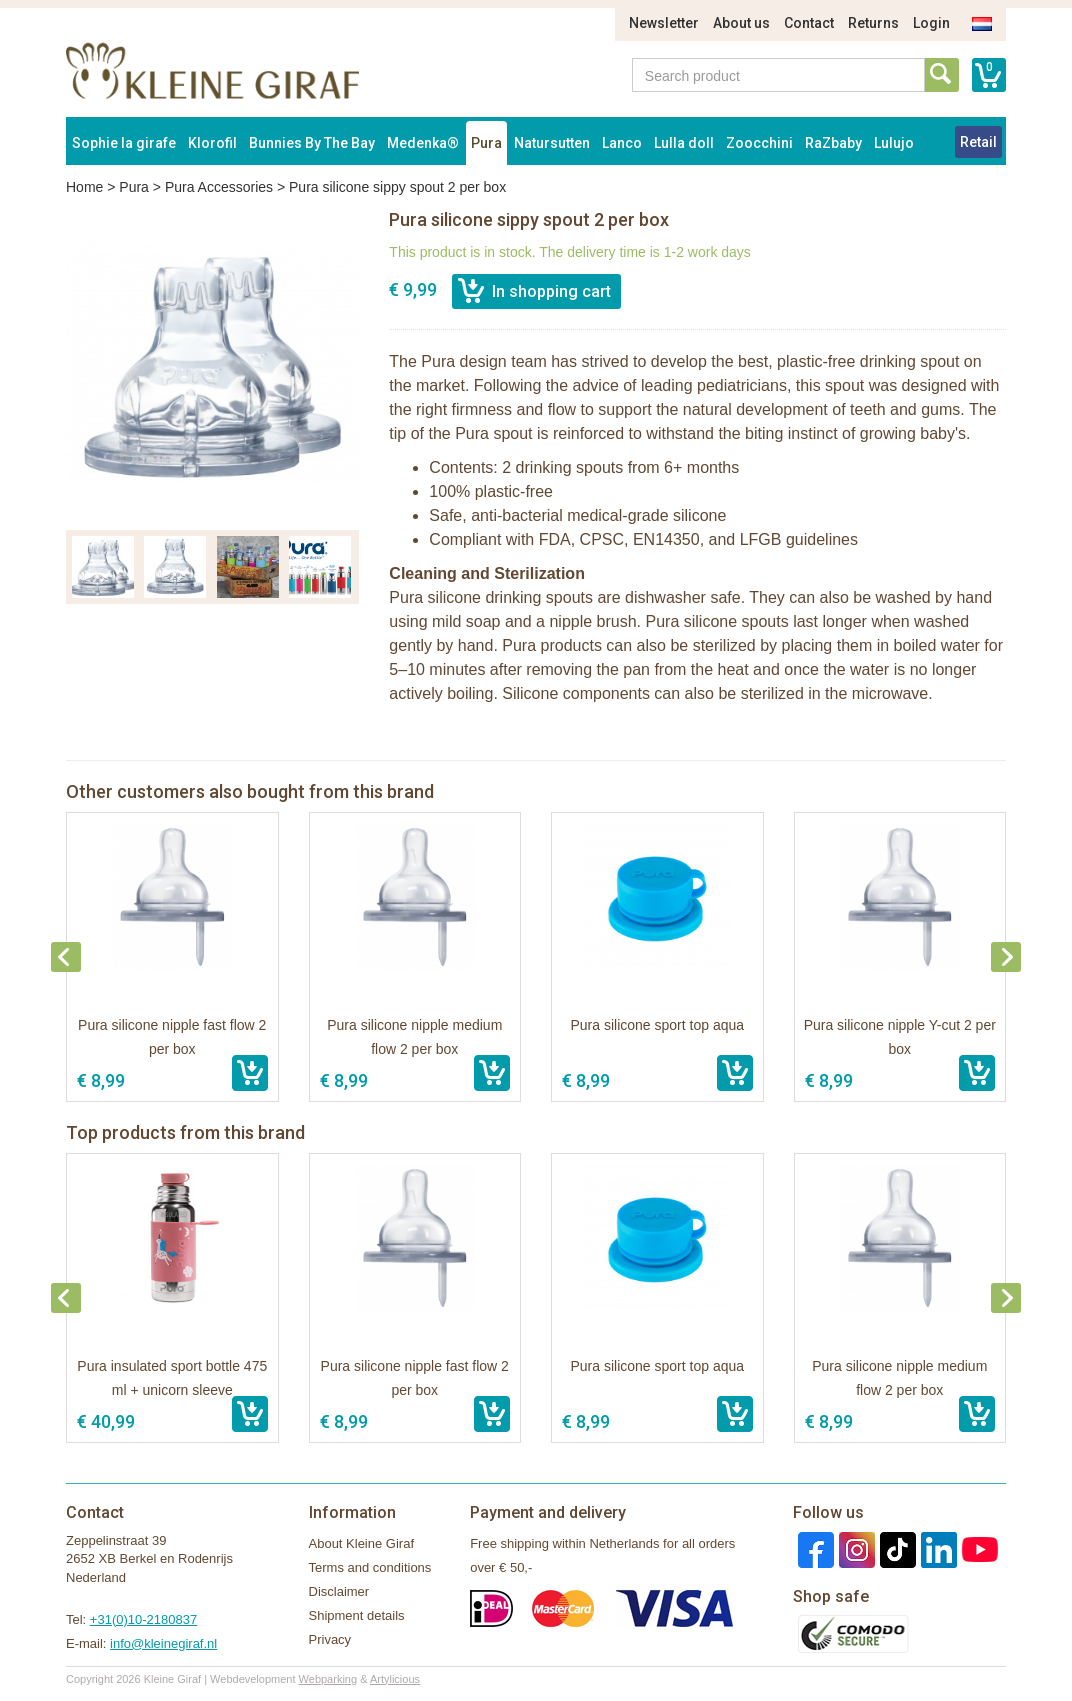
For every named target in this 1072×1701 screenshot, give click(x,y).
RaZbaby (833, 143)
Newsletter (664, 23)
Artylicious (395, 1679)
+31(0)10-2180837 (143, 1619)
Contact (809, 23)
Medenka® (423, 143)
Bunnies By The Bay (312, 143)
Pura (486, 143)
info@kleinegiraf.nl (163, 1643)
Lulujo (894, 143)
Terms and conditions (370, 1567)
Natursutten (552, 143)
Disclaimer (339, 1591)
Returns (873, 23)
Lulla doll (684, 143)
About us (741, 23)
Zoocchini (759, 143)
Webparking (328, 1679)
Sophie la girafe (124, 143)
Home (84, 187)
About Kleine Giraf (362, 1543)
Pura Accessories (219, 187)
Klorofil (212, 143)
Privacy (330, 1639)
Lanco (622, 143)
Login (931, 23)
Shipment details (357, 1615)
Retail (978, 142)
